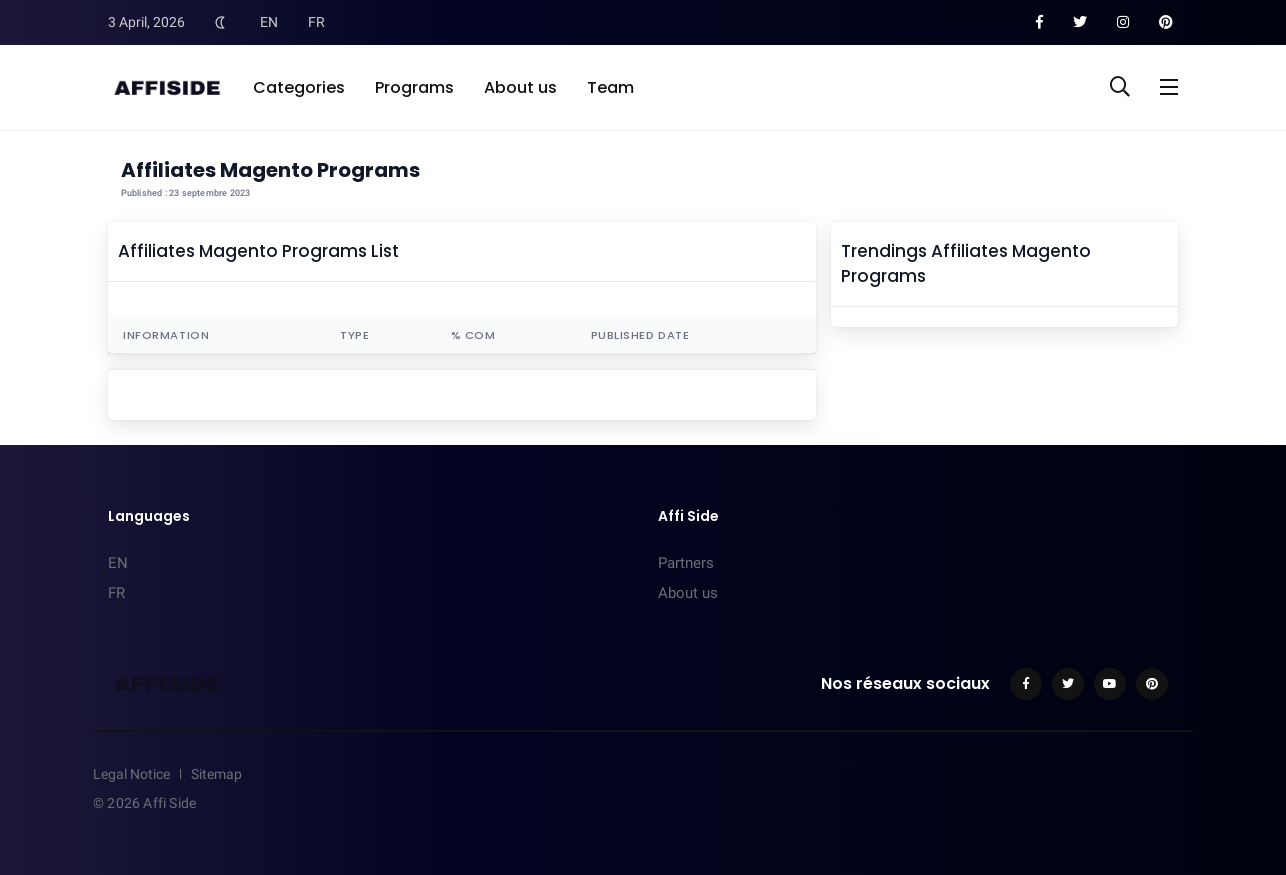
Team (610, 87)
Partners (686, 563)
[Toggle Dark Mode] (220, 22)
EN (269, 22)
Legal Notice (131, 774)
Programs (414, 87)
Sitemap (216, 774)
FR (316, 22)
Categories (299, 87)
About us (520, 87)
